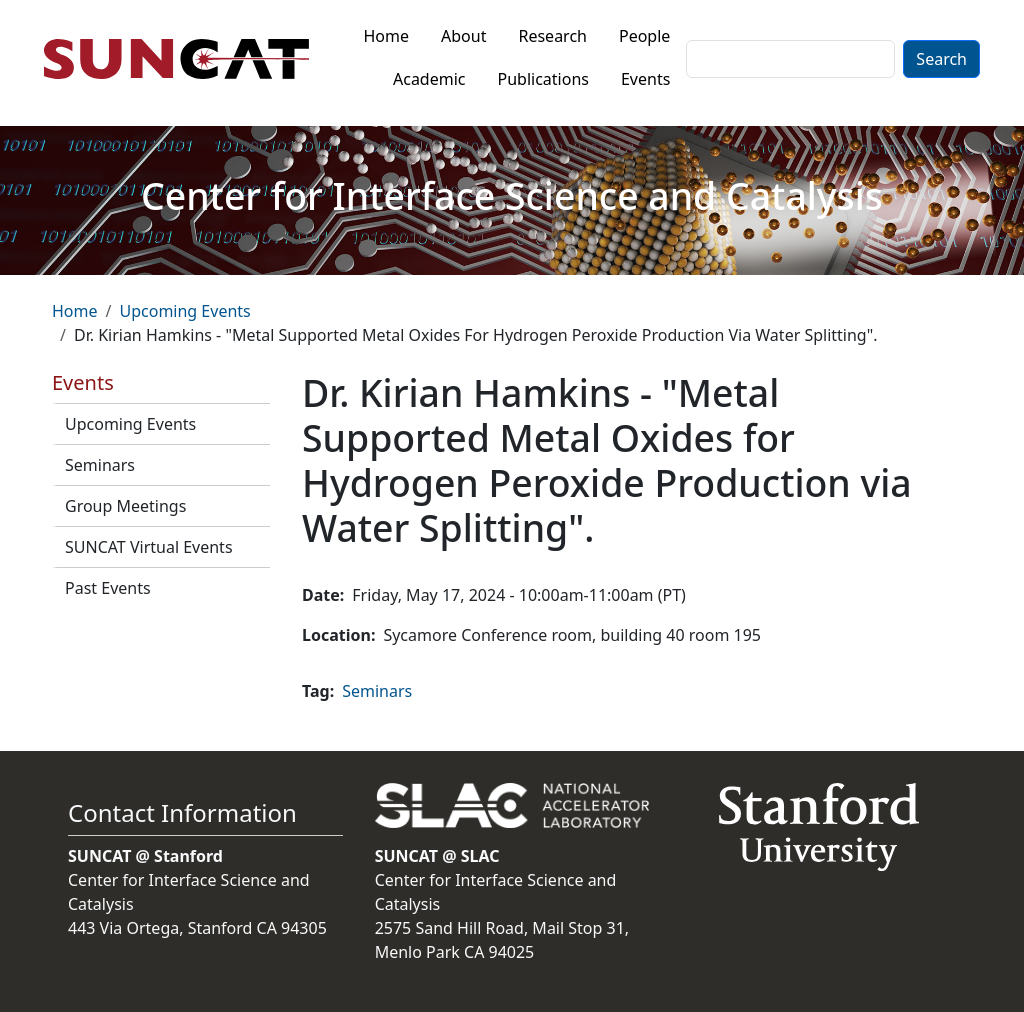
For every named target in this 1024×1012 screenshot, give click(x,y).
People (644, 36)
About (463, 36)
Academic (429, 79)
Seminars (100, 465)
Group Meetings (125, 506)
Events (645, 79)
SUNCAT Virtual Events (149, 547)
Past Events (108, 588)
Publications (543, 79)
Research (552, 36)
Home (387, 36)
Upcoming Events (184, 311)
